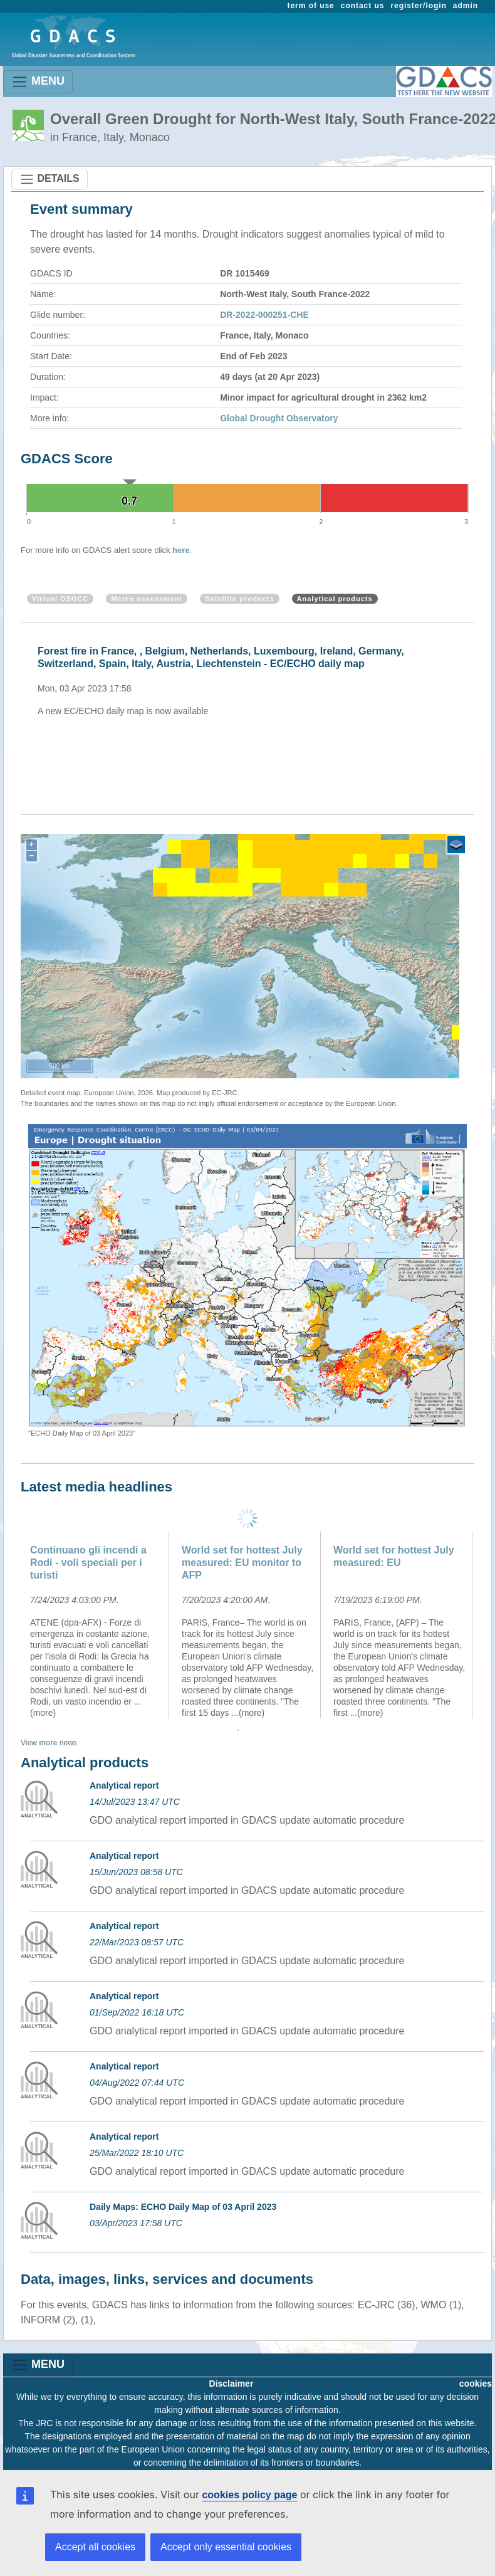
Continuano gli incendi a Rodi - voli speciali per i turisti (88, 1562)
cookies (475, 2384)
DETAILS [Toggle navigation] (49, 179)
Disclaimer (231, 2384)
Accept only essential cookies (225, 2547)
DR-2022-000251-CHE (264, 315)
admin (465, 5)
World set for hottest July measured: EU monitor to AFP (242, 1562)
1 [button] (238, 1730)
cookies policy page (249, 2494)
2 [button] (257, 1730)
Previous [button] (11, 1625)
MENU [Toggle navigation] (38, 81)
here (180, 550)
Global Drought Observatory (279, 418)
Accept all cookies (95, 2547)
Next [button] (483, 1625)
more (48, 1742)
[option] (251, 711)
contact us (363, 5)
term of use (311, 5)
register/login (418, 5)
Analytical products (335, 598)
